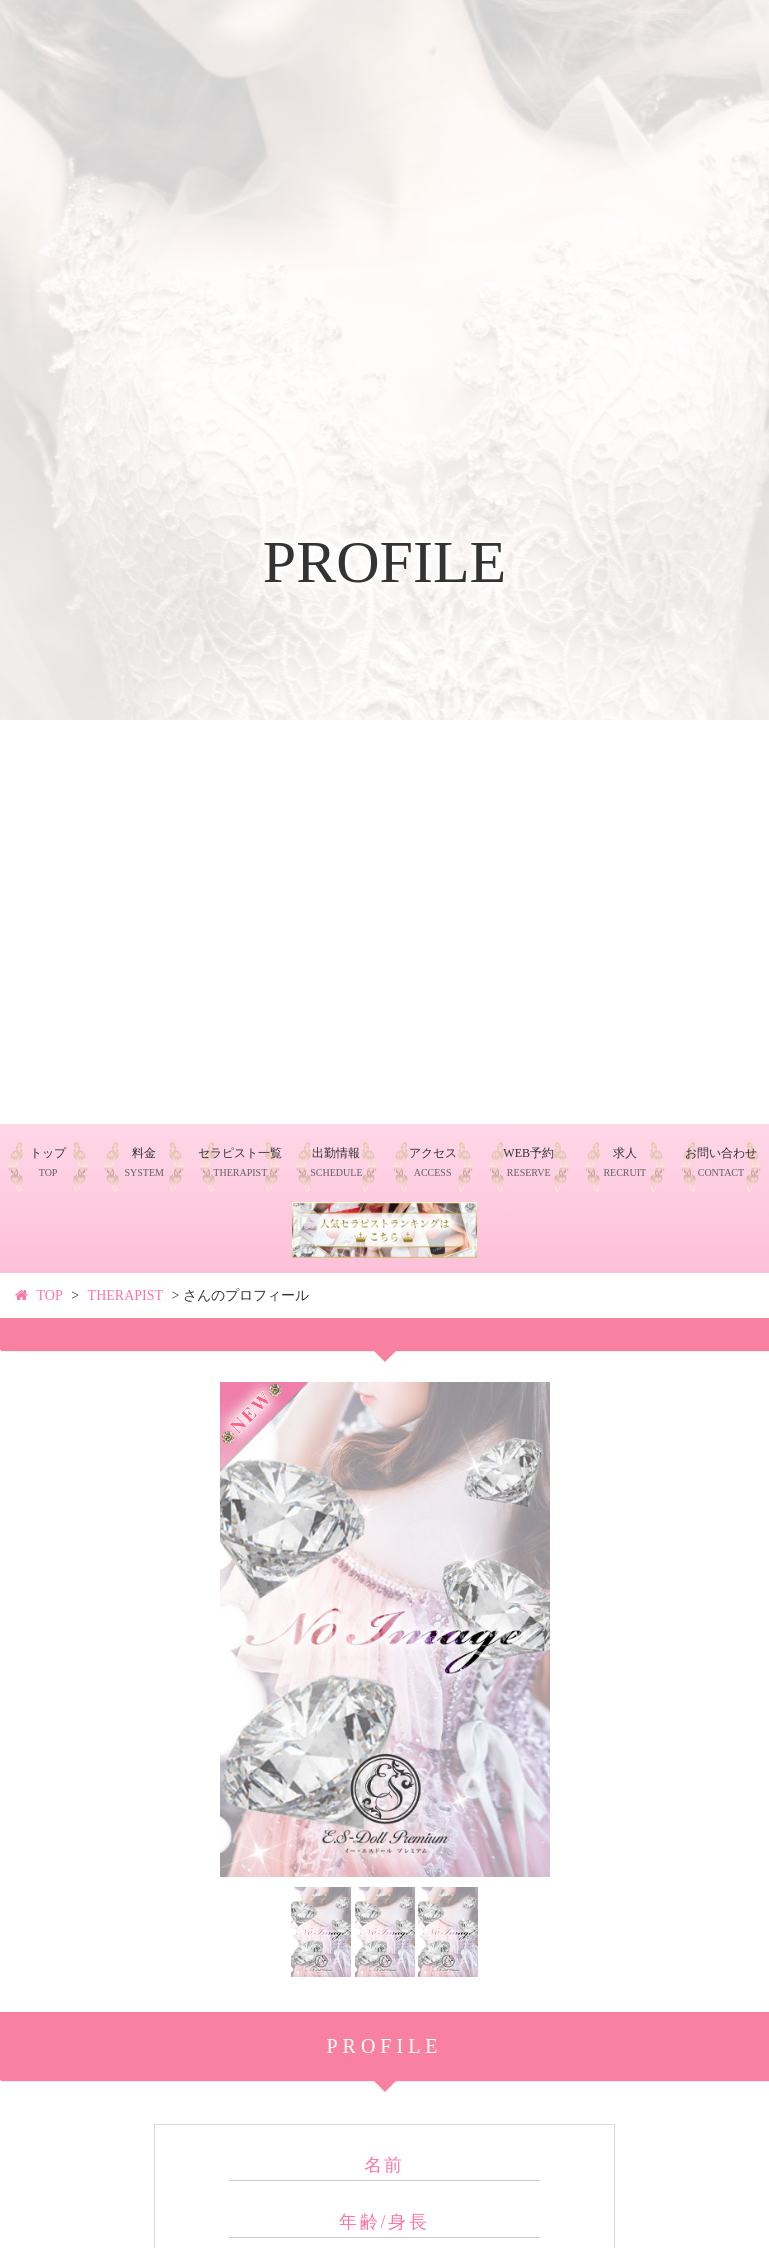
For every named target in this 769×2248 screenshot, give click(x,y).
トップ (48, 1162)
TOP (50, 1295)
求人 (624, 1162)
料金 (143, 1162)
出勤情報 (336, 1162)
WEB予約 (528, 1162)
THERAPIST (125, 1295)
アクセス (433, 1162)
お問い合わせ (721, 1162)
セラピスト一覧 (240, 1162)
